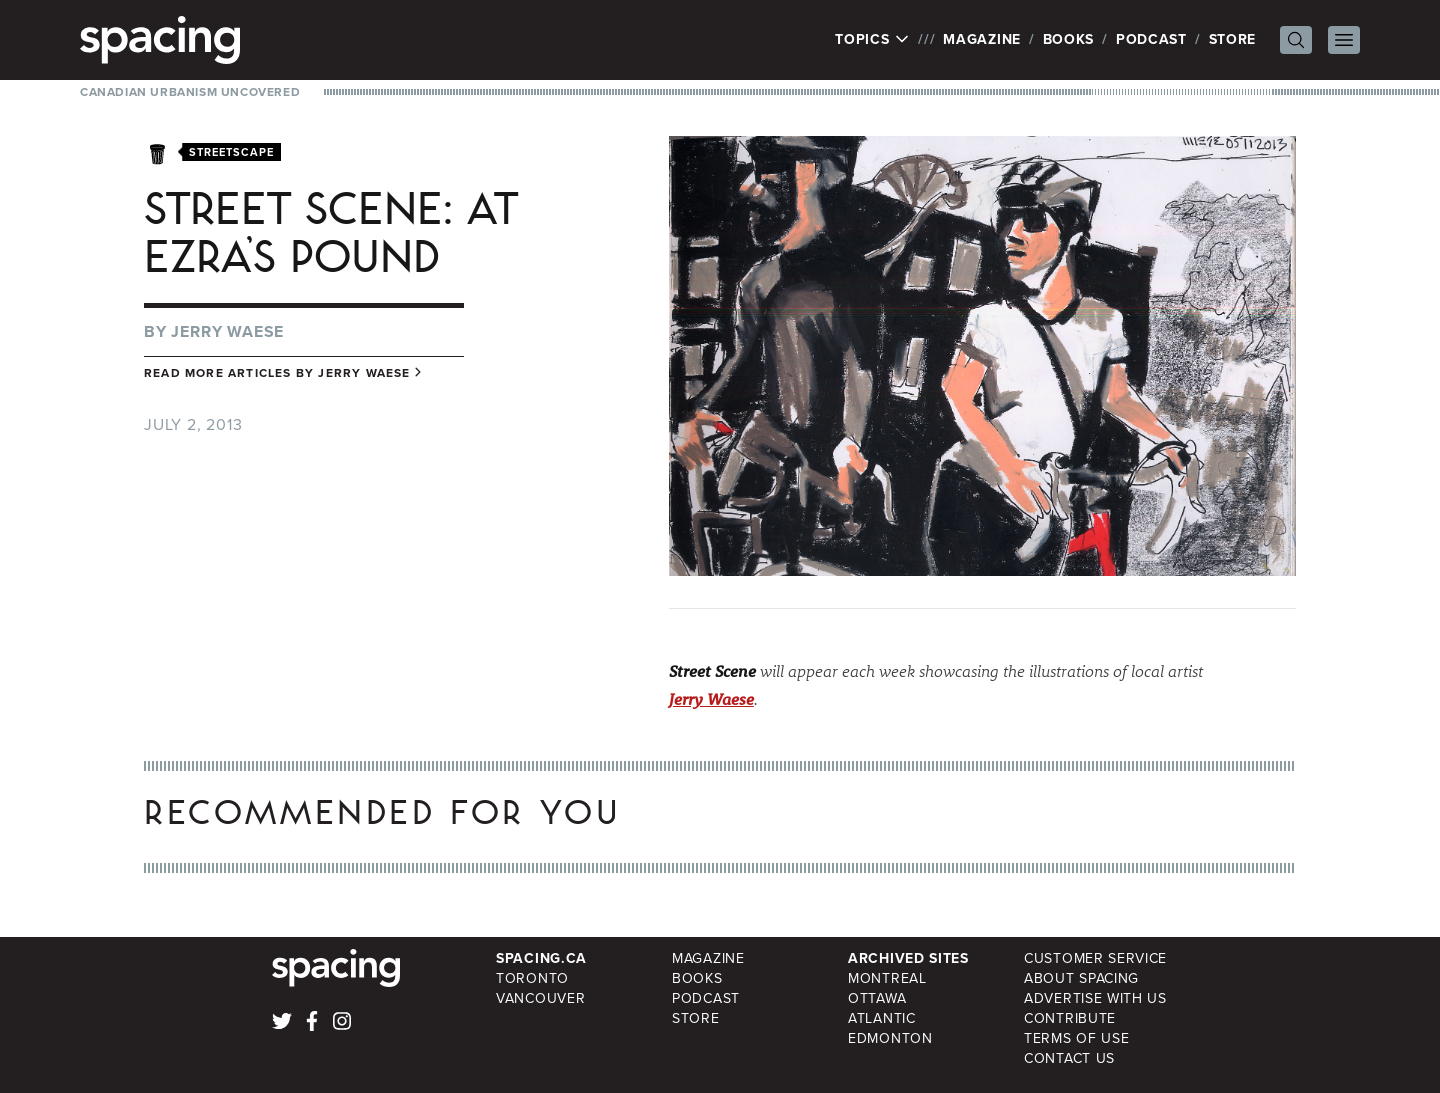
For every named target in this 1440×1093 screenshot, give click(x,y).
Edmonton (890, 1038)
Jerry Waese (227, 331)
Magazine (982, 39)
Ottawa (877, 998)
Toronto (532, 978)
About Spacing (1081, 978)
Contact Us (1069, 1058)
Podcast (1151, 39)
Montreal (887, 978)
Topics (872, 40)
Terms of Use (1076, 1038)
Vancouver (540, 998)
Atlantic (882, 1018)
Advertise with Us (1095, 998)
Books (1069, 39)
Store (1233, 39)
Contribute (1070, 1018)
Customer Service (1095, 958)
